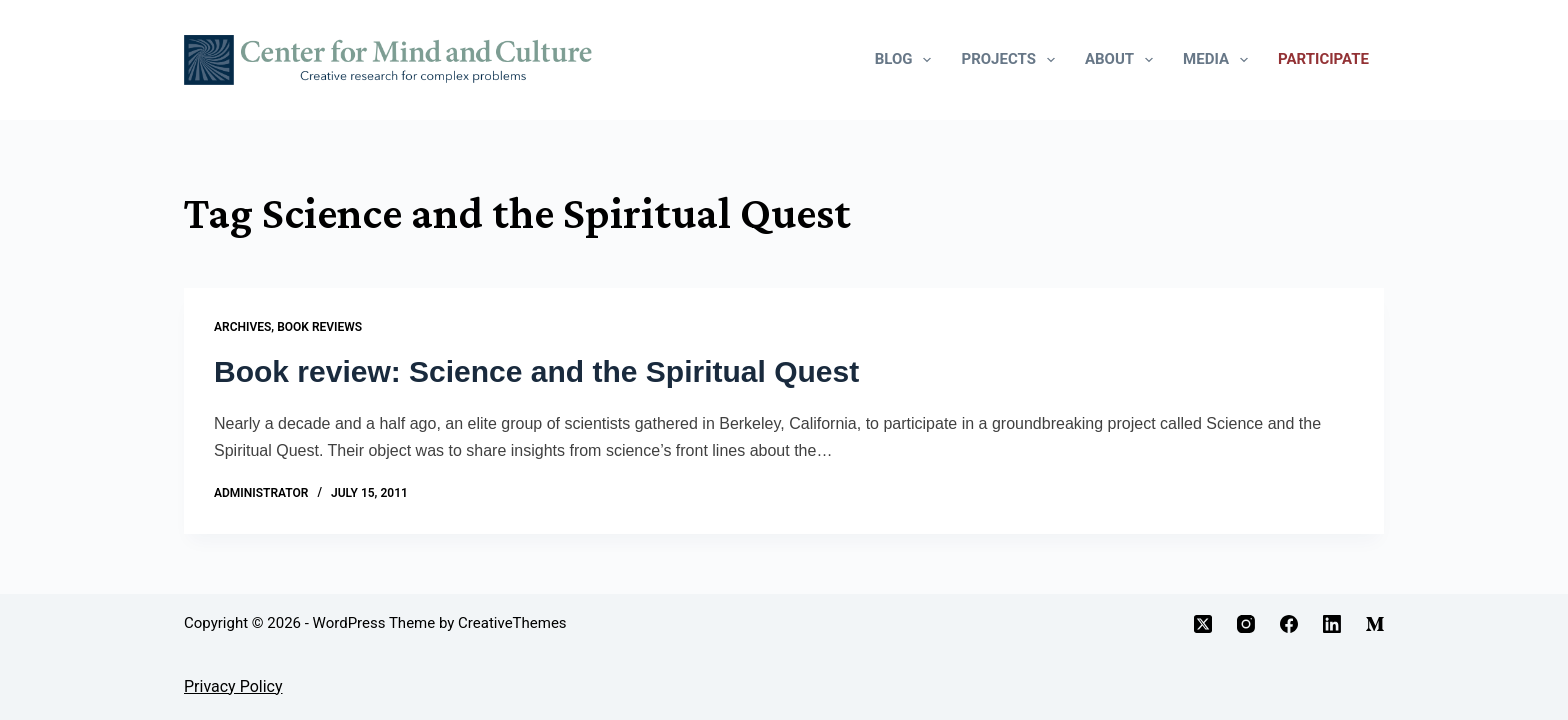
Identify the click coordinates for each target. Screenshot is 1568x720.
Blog (907, 60)
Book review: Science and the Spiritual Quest (536, 371)
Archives (242, 327)
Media (1219, 60)
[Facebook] (1289, 624)
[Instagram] (1246, 624)
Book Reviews (319, 327)
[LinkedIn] (1332, 624)
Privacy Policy (233, 686)
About (1123, 60)
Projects (1011, 60)
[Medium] (1375, 624)
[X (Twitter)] (1203, 624)
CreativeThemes (512, 623)
